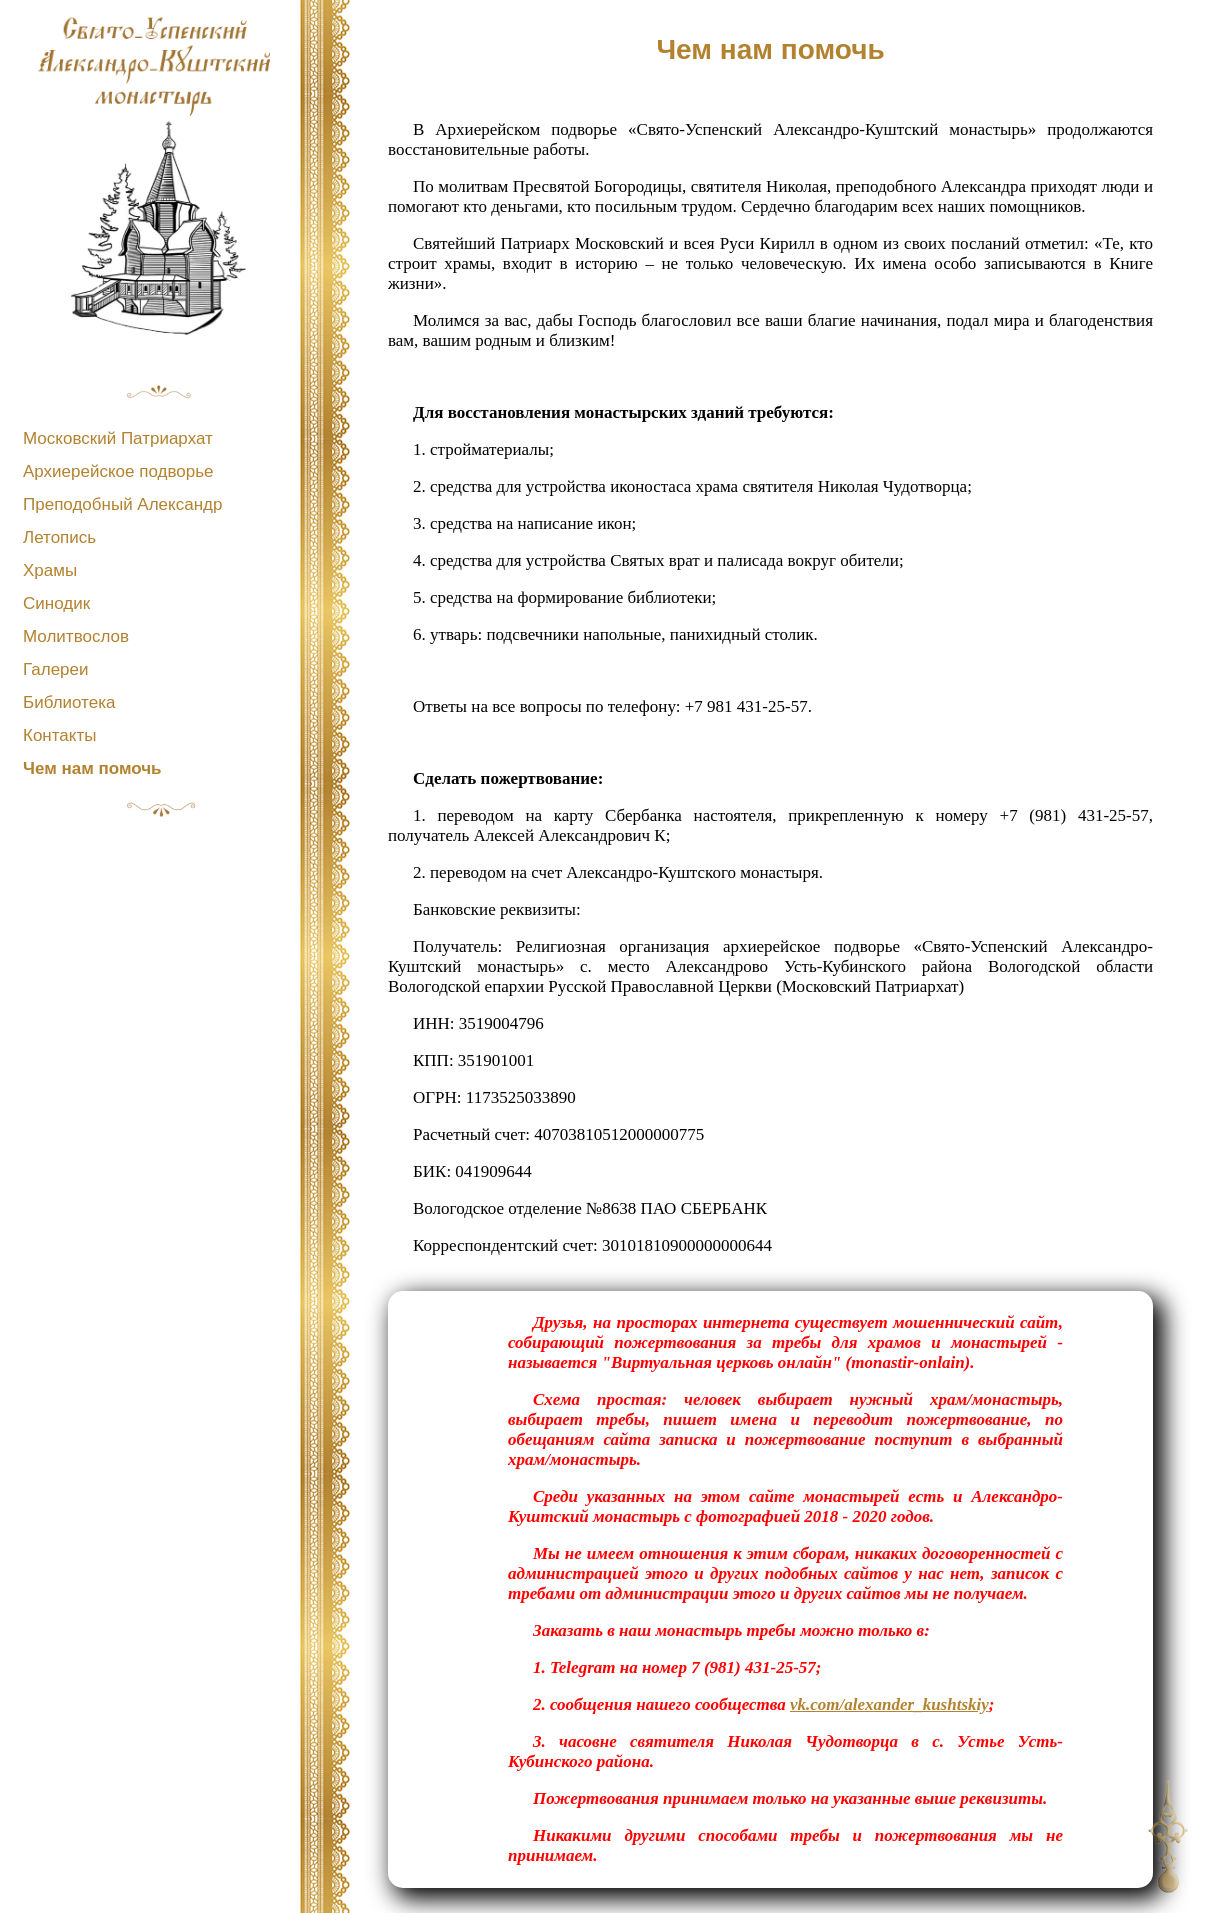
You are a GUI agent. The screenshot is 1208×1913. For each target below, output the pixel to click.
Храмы (50, 570)
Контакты (59, 735)
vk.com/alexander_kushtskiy (889, 1704)
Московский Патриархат (118, 438)
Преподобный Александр (122, 504)
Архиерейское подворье (118, 471)
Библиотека (69, 702)
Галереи (56, 669)
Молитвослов (76, 636)
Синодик (56, 603)
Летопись (59, 537)
